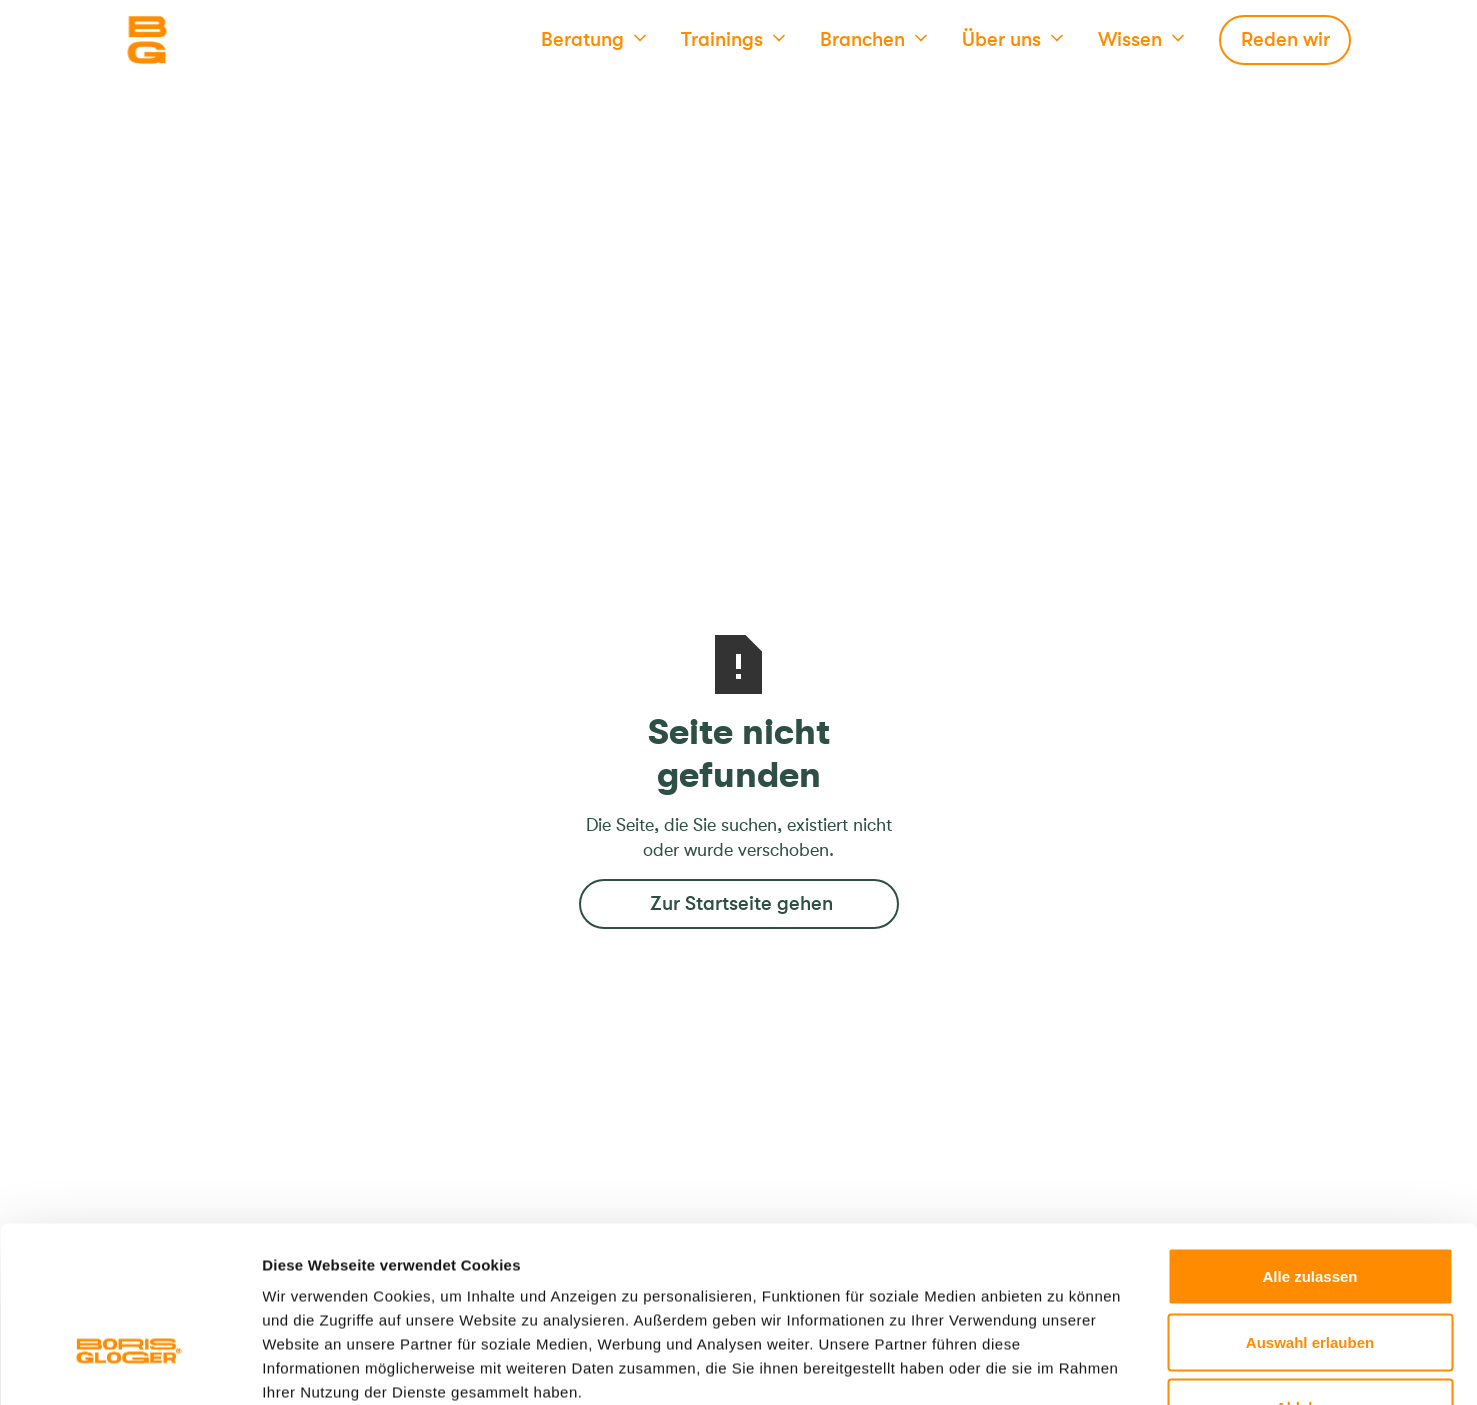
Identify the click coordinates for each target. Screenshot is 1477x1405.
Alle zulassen (1309, 1142)
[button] (593, 40)
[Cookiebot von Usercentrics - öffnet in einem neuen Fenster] (129, 1366)
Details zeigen (1063, 1365)
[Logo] (226, 40)
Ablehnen (1310, 1273)
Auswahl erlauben (1310, 1208)
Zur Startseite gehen (741, 903)
